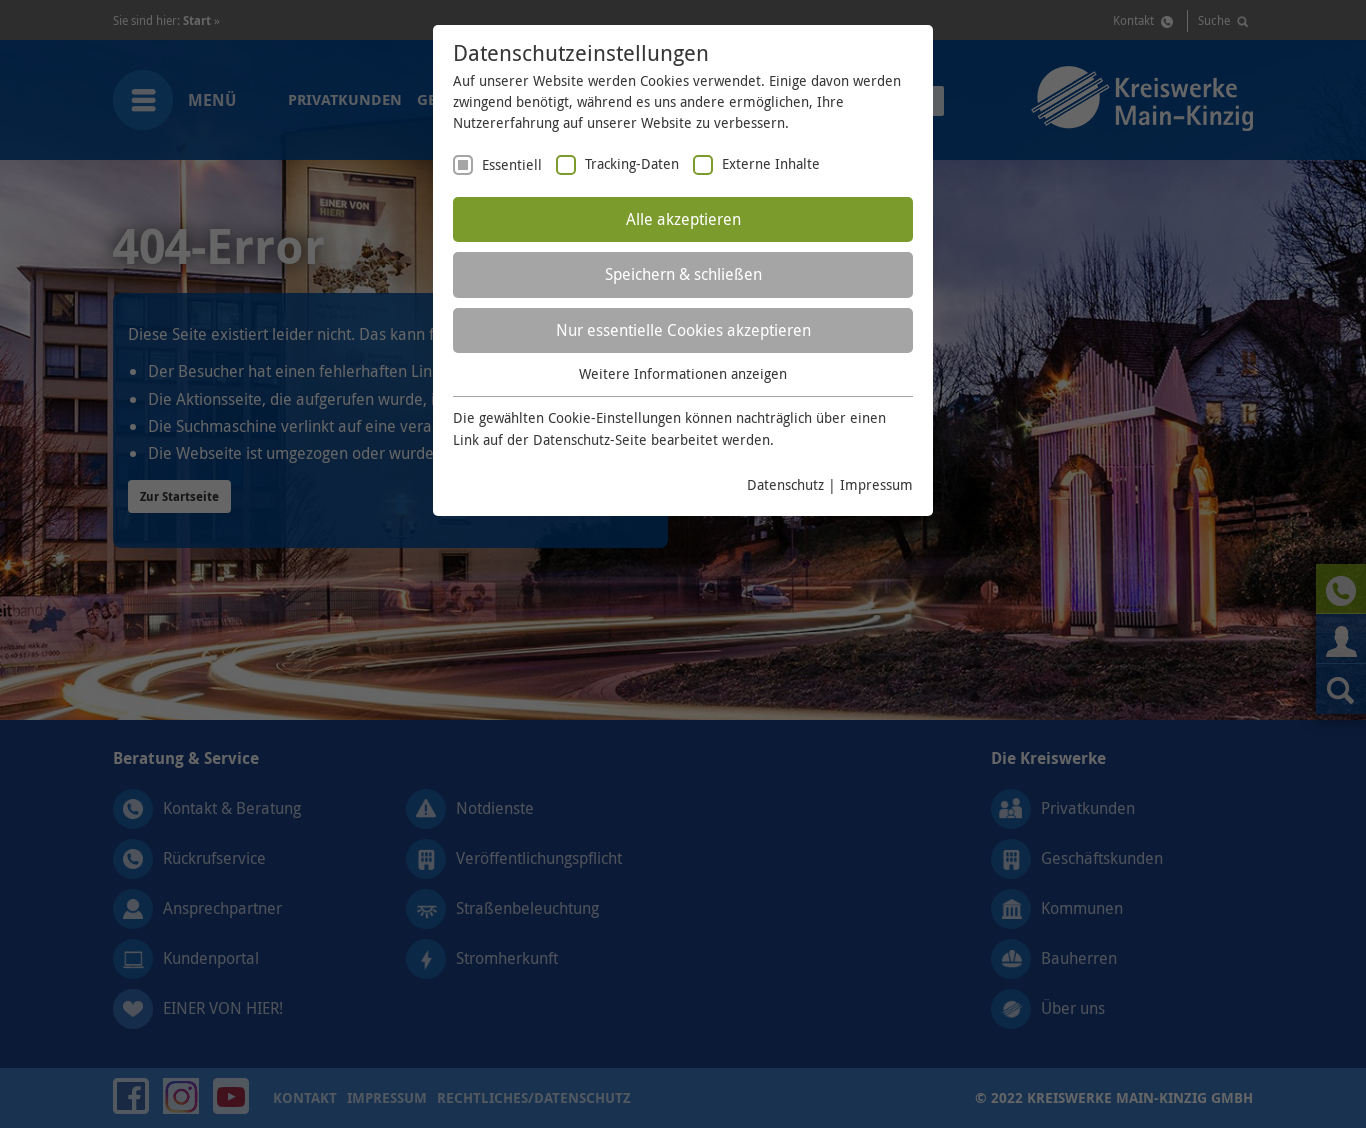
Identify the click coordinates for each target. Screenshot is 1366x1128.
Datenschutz (785, 484)
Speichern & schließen (683, 274)
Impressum (876, 484)
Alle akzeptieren (683, 219)
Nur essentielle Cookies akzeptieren (683, 330)
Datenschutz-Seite (590, 439)
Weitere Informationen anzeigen (683, 373)
